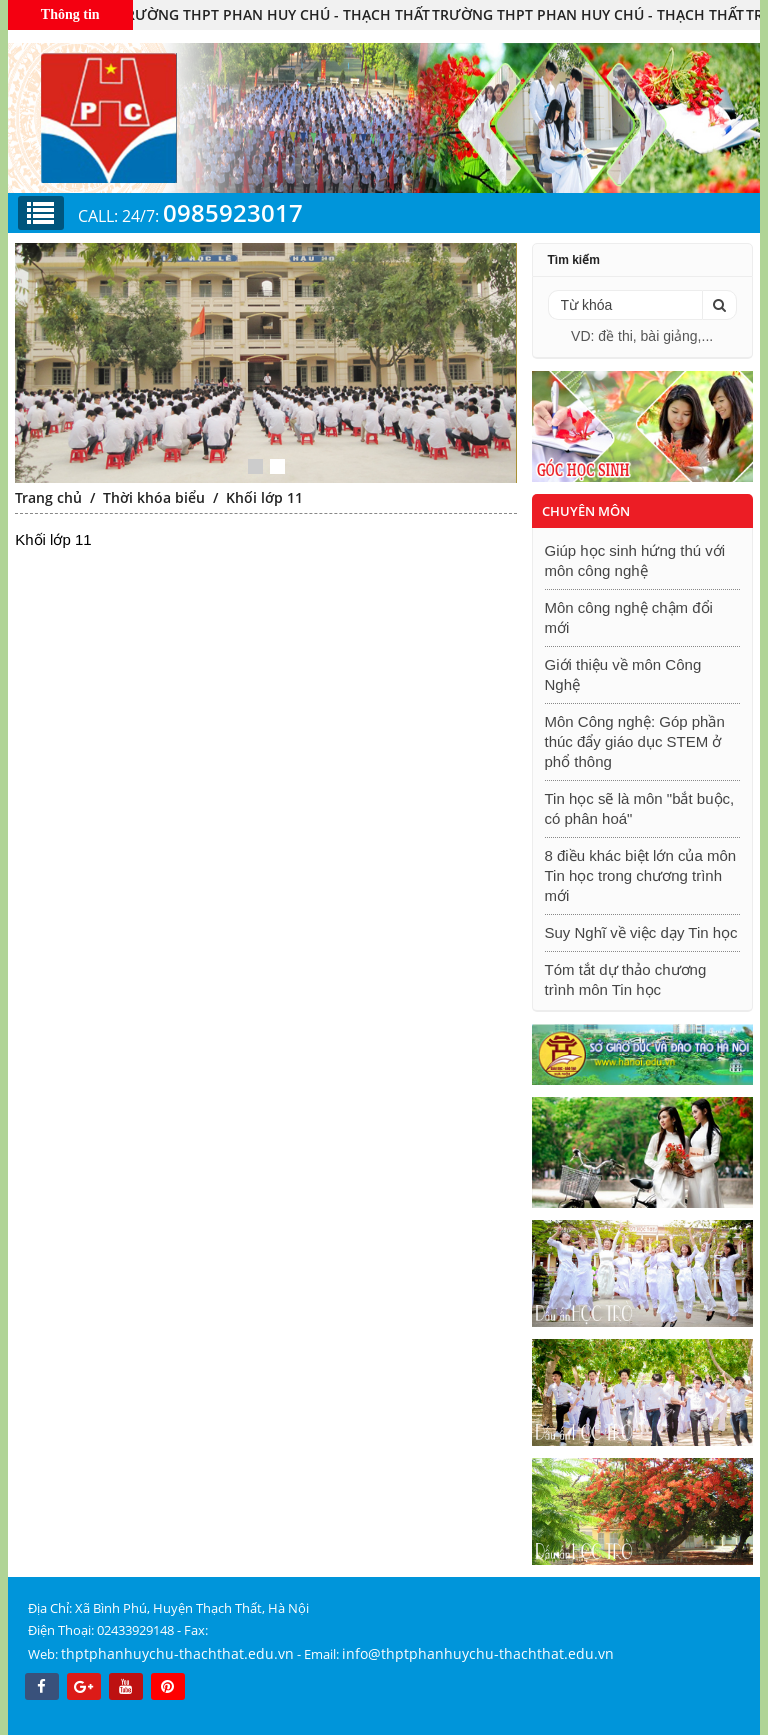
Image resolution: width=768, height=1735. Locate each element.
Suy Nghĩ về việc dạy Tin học (641, 932)
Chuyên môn (586, 511)
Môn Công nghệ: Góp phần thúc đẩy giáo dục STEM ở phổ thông (635, 741)
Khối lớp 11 (264, 497)
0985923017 (233, 212)
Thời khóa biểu (154, 497)
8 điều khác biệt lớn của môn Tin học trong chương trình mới (641, 875)
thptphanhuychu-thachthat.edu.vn (177, 1653)
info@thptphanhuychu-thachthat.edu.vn (478, 1653)
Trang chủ (48, 497)
